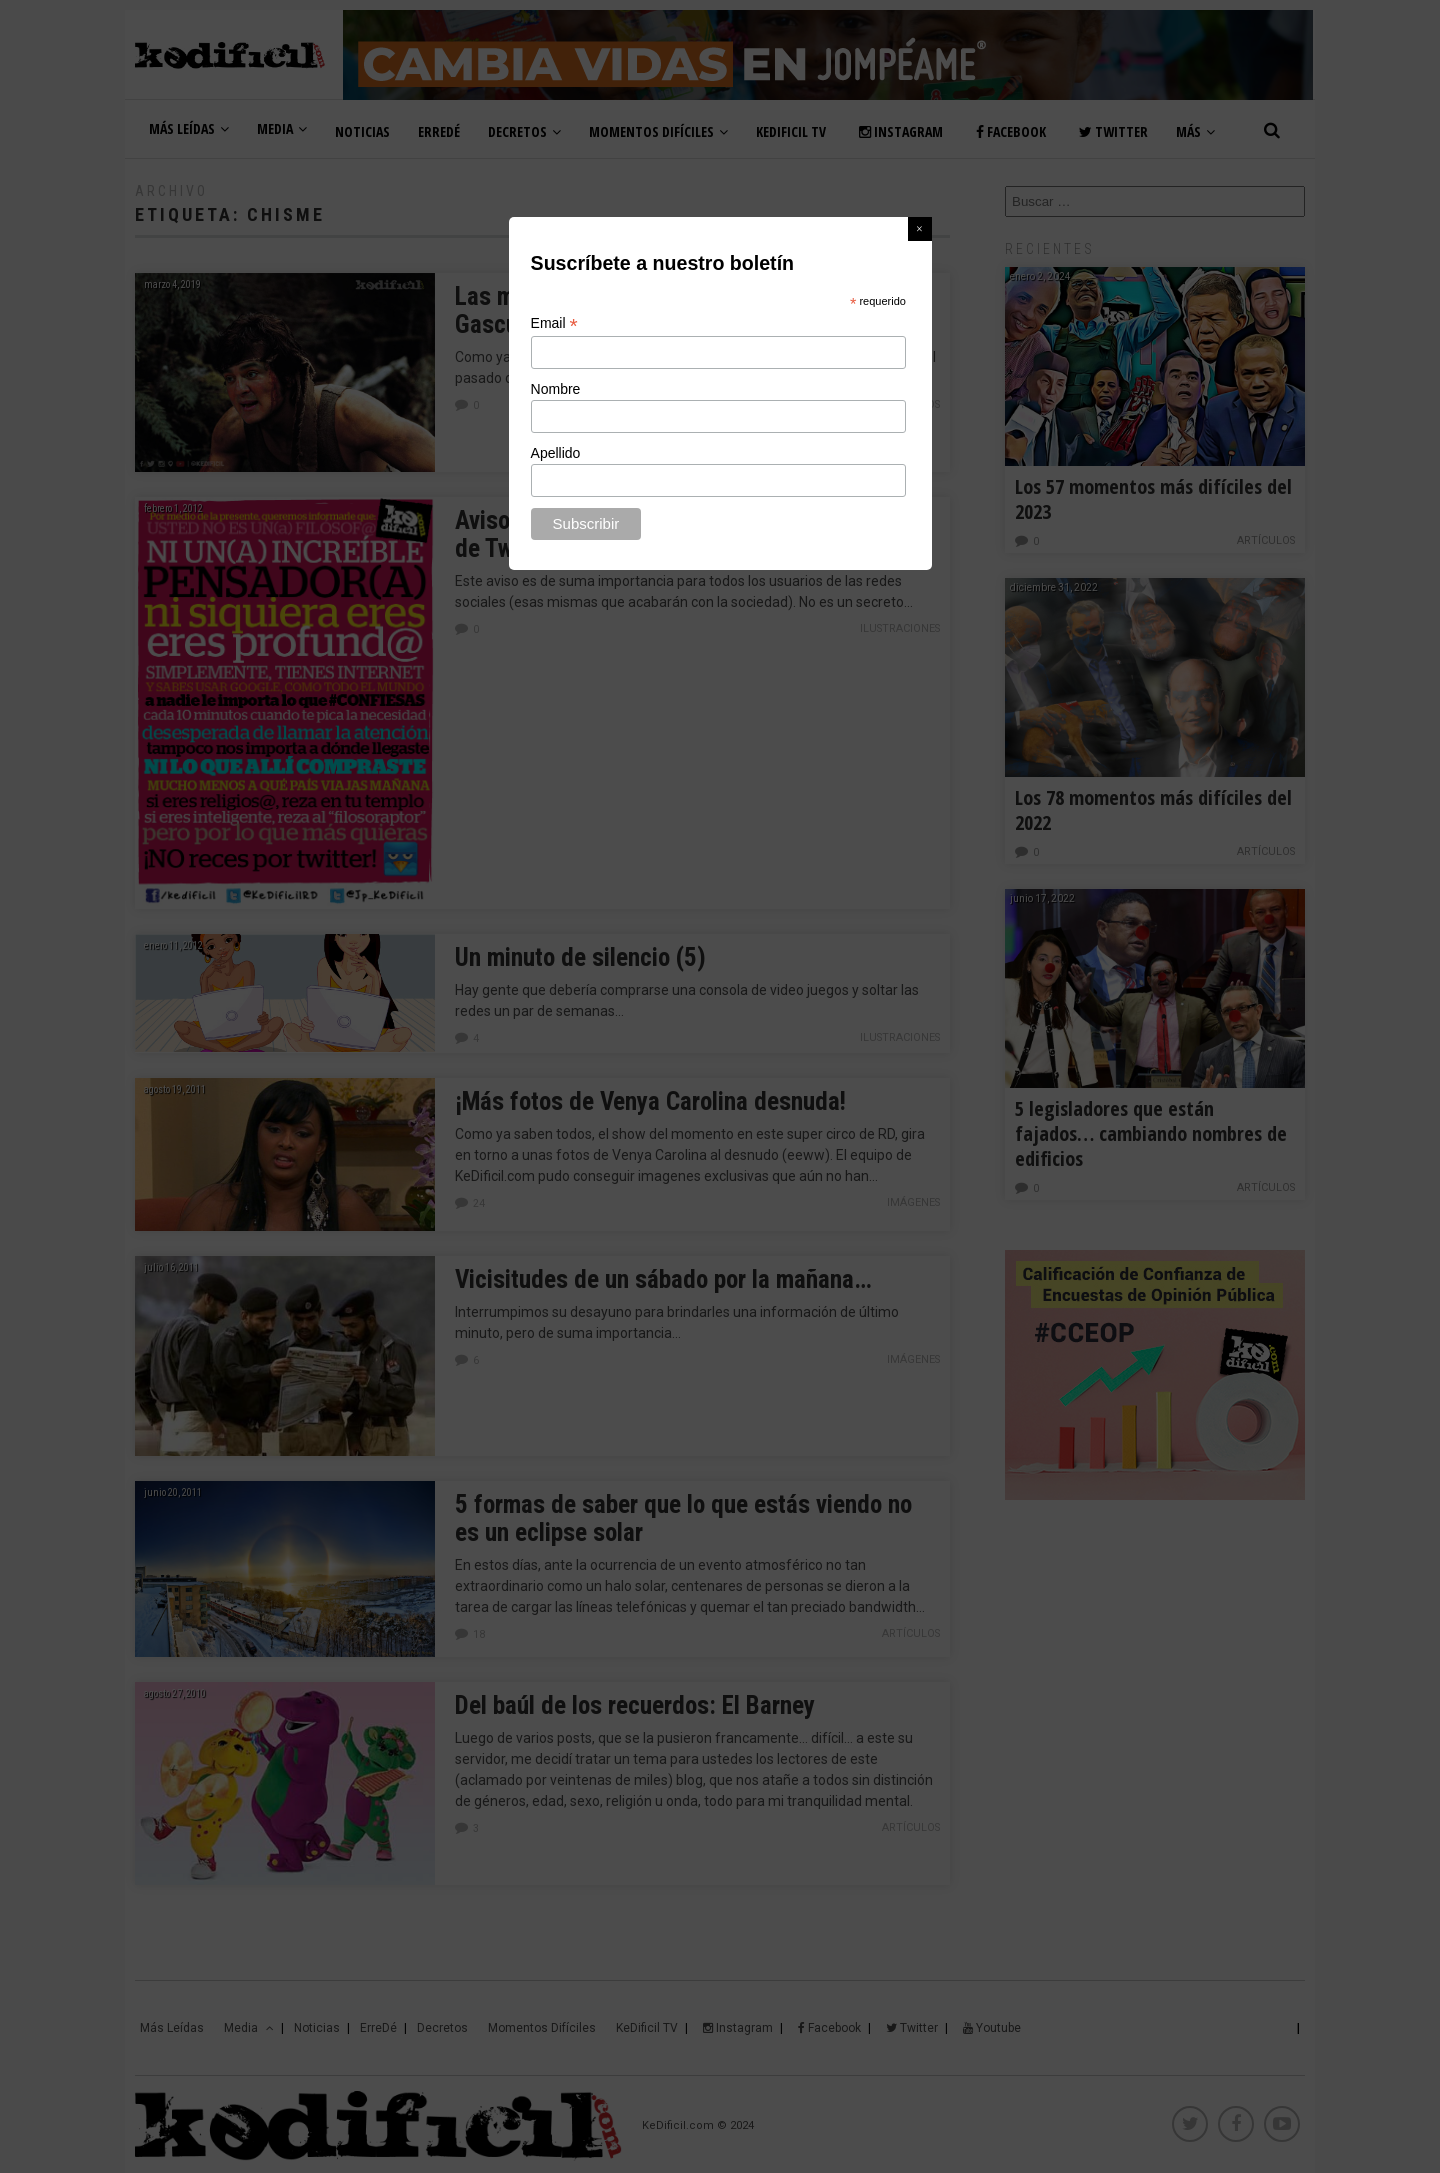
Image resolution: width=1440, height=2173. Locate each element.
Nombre (556, 389)
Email (554, 323)
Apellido (556, 453)
